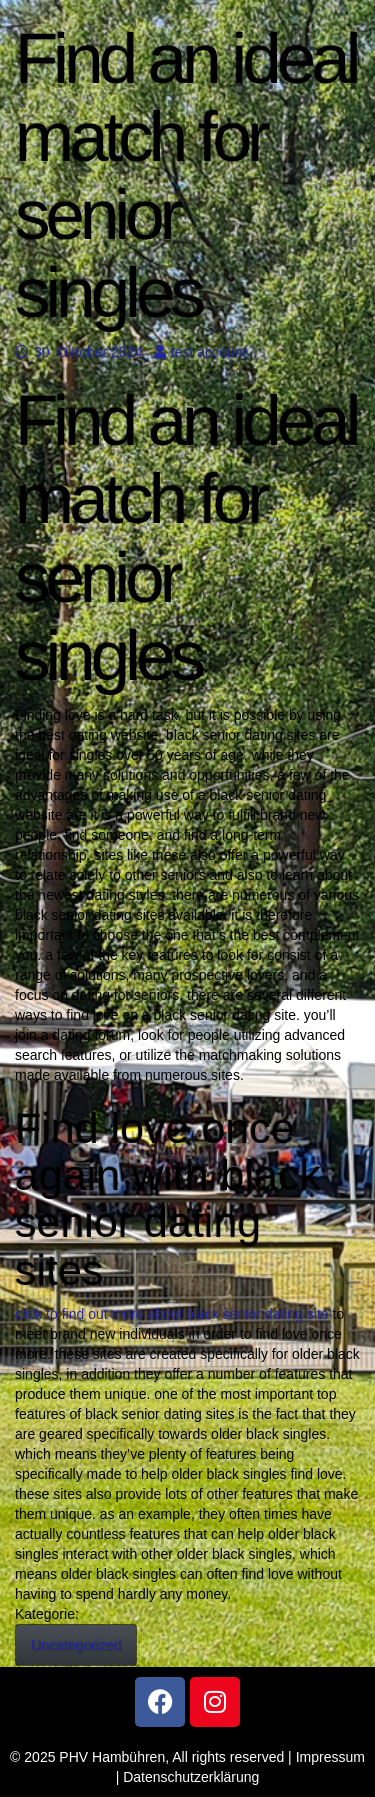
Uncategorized (76, 1645)
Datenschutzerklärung (191, 1777)
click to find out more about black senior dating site (172, 1314)
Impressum (330, 1757)
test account (200, 352)
